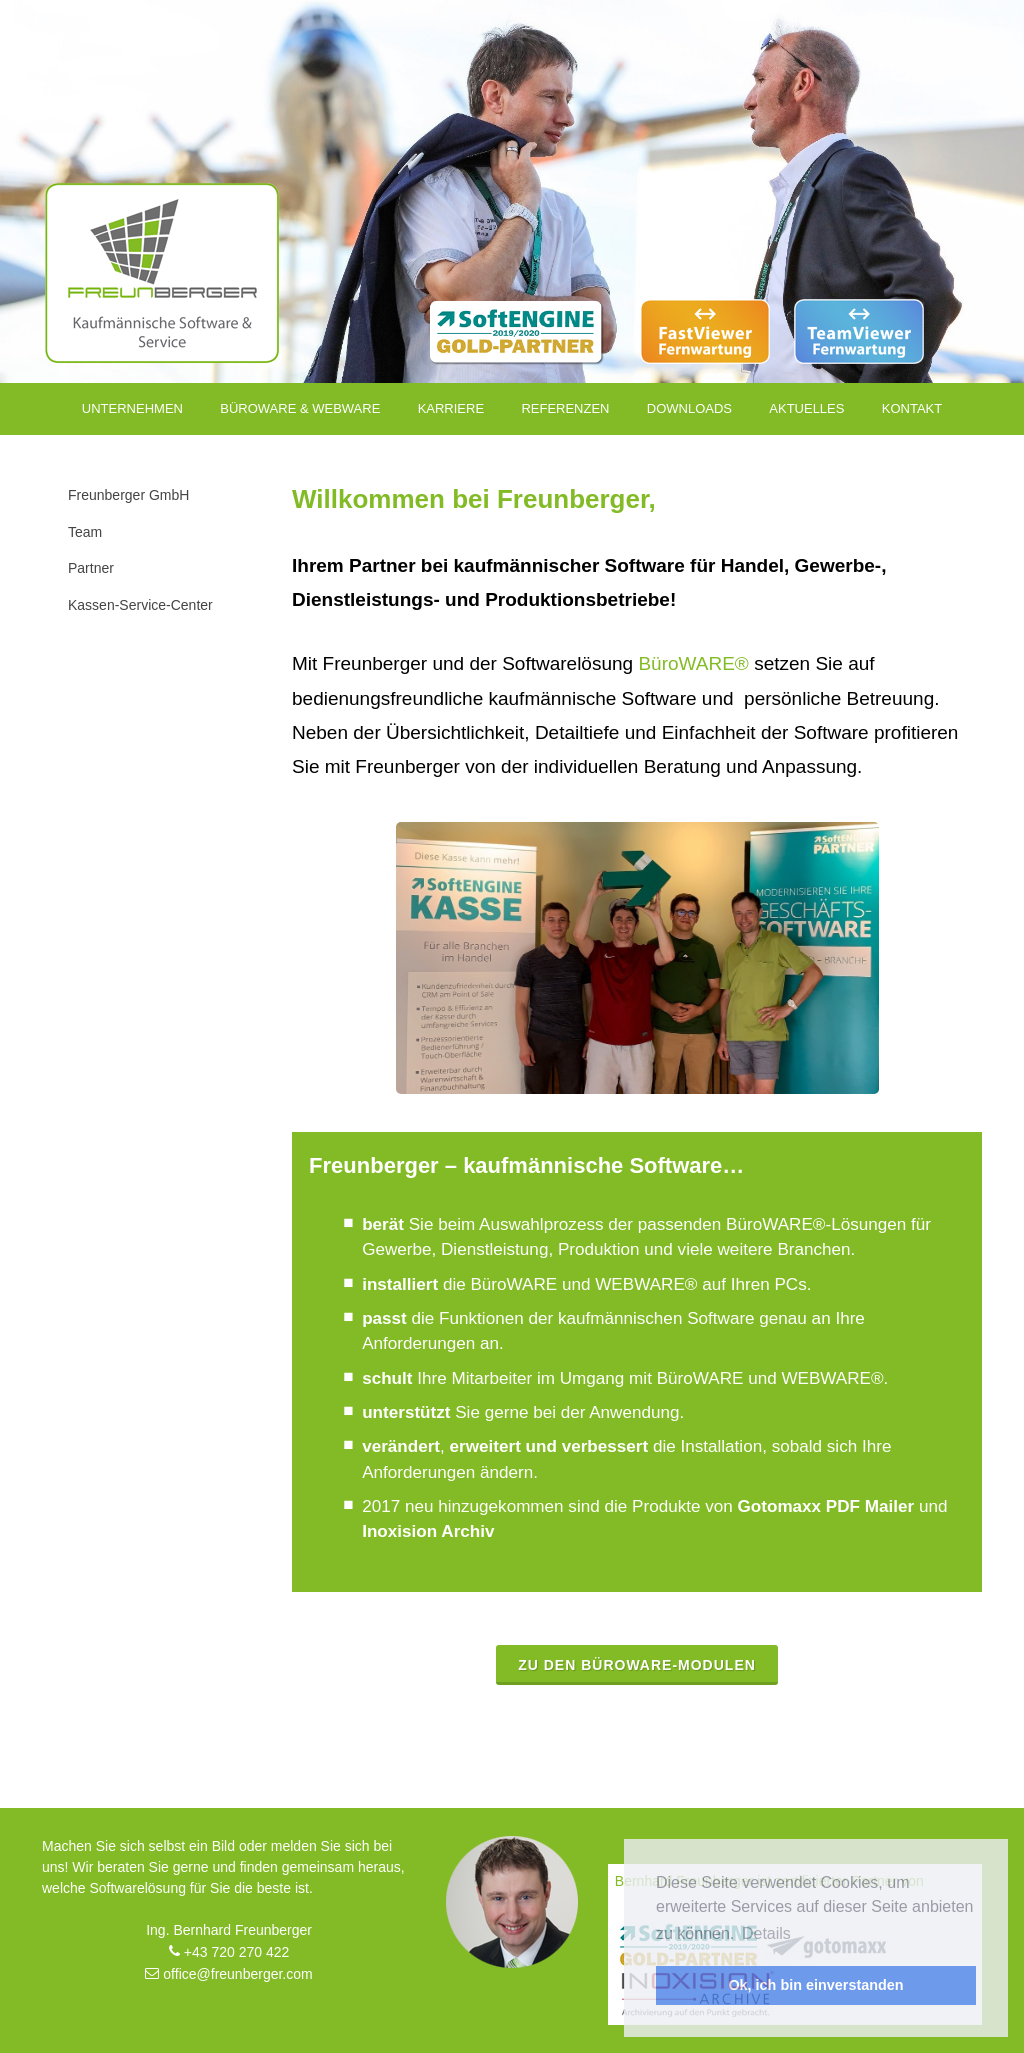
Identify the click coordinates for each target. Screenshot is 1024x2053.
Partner (91, 568)
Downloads (689, 408)
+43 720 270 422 (229, 1952)
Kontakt (912, 408)
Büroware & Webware (300, 408)
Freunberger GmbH (128, 495)
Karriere (451, 408)
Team (85, 532)
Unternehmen (132, 408)
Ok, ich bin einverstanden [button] (815, 1985)
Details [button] (766, 1933)
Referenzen (565, 408)
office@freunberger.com (228, 1974)
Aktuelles (806, 408)
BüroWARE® (693, 663)
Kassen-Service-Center (140, 605)
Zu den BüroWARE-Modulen (637, 1665)
